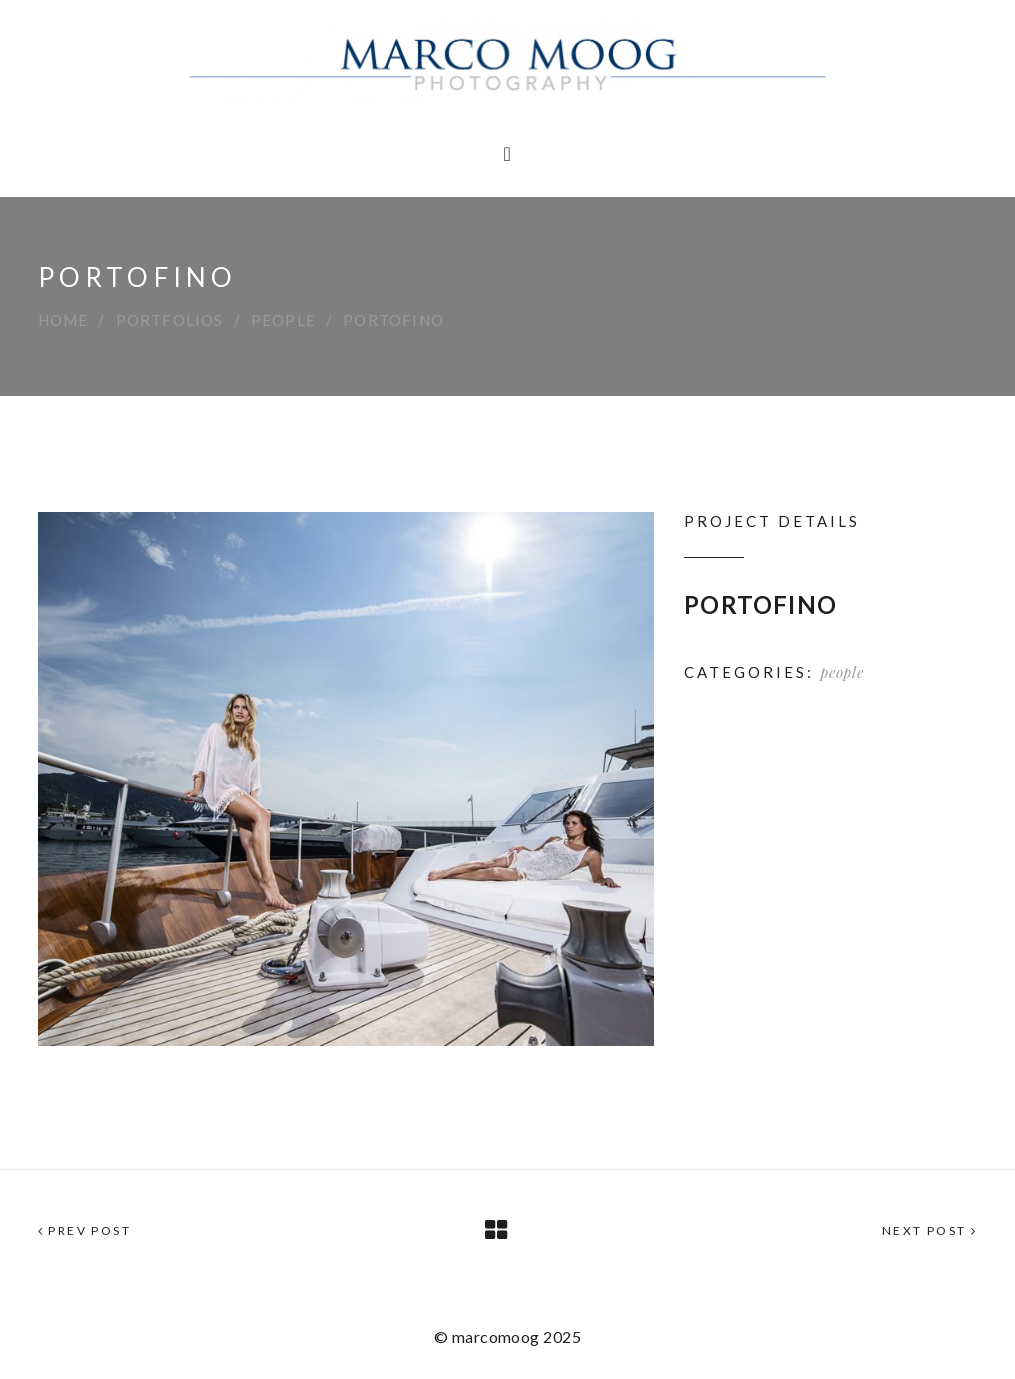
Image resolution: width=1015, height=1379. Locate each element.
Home (63, 320)
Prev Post (84, 1230)
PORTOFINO (760, 604)
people (283, 320)
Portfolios (170, 320)
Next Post (929, 1230)
